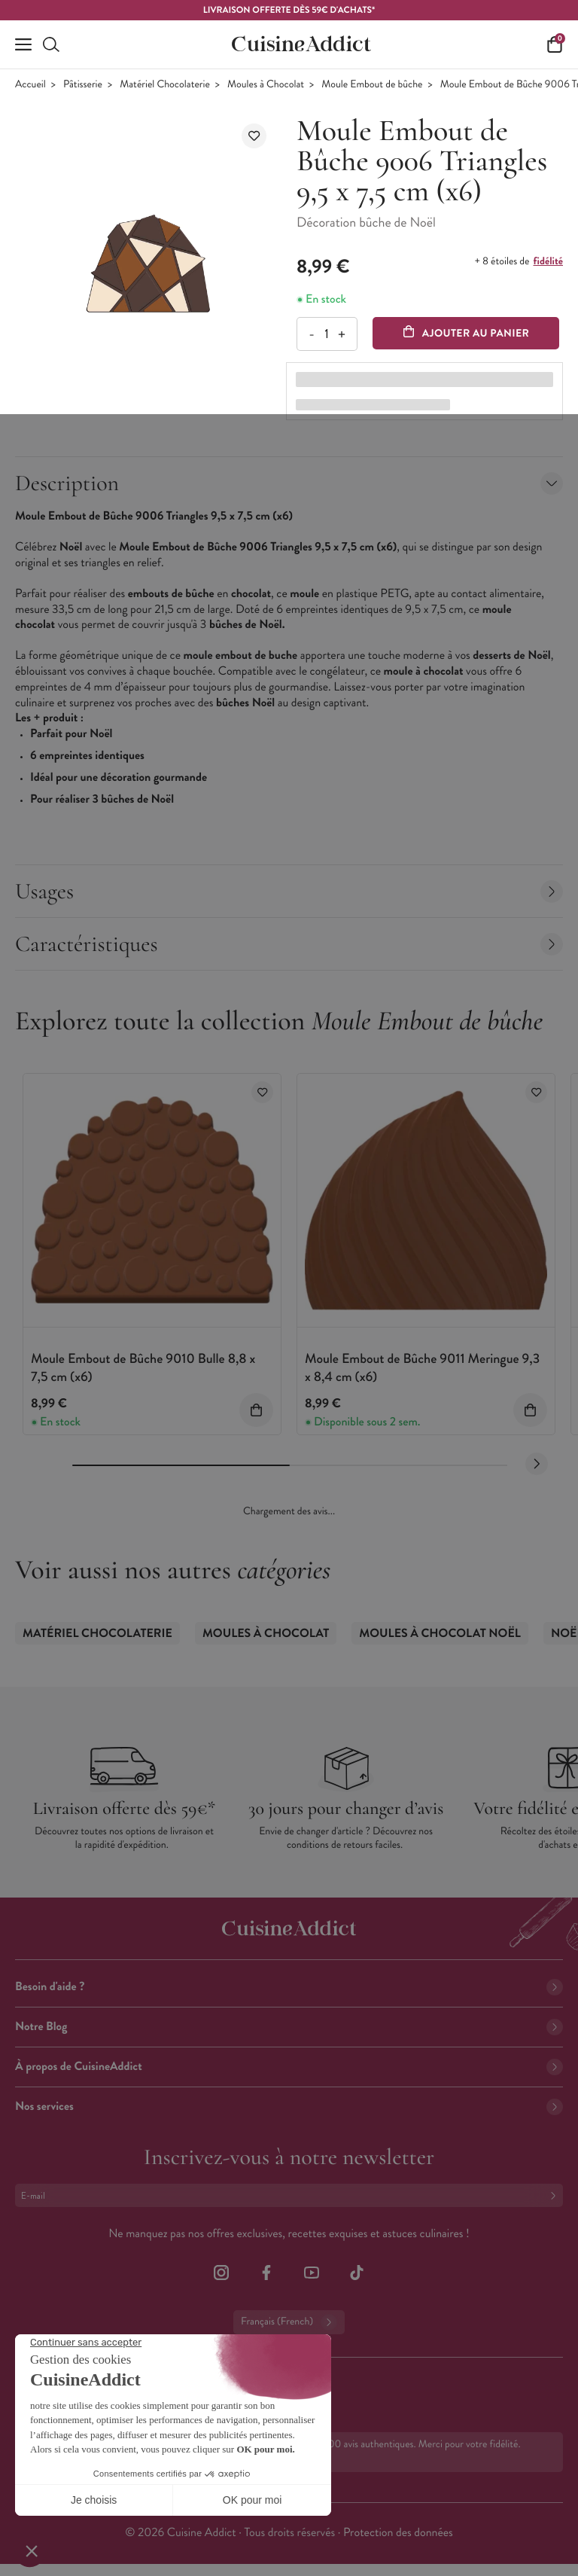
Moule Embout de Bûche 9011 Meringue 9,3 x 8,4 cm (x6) (422, 1367)
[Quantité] (326, 334)
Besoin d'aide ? (289, 1986)
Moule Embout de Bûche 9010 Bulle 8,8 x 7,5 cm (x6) (143, 1367)
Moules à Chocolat (265, 85)
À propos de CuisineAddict (289, 2066)
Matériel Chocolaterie (165, 85)
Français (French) (289, 2322)
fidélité (548, 261)
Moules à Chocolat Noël (440, 1633)
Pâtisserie (82, 85)
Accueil (30, 85)
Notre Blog (289, 2026)
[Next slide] (536, 1464)
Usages (289, 891)
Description (289, 483)
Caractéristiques (289, 944)
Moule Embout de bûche (371, 85)
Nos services (289, 2106)
